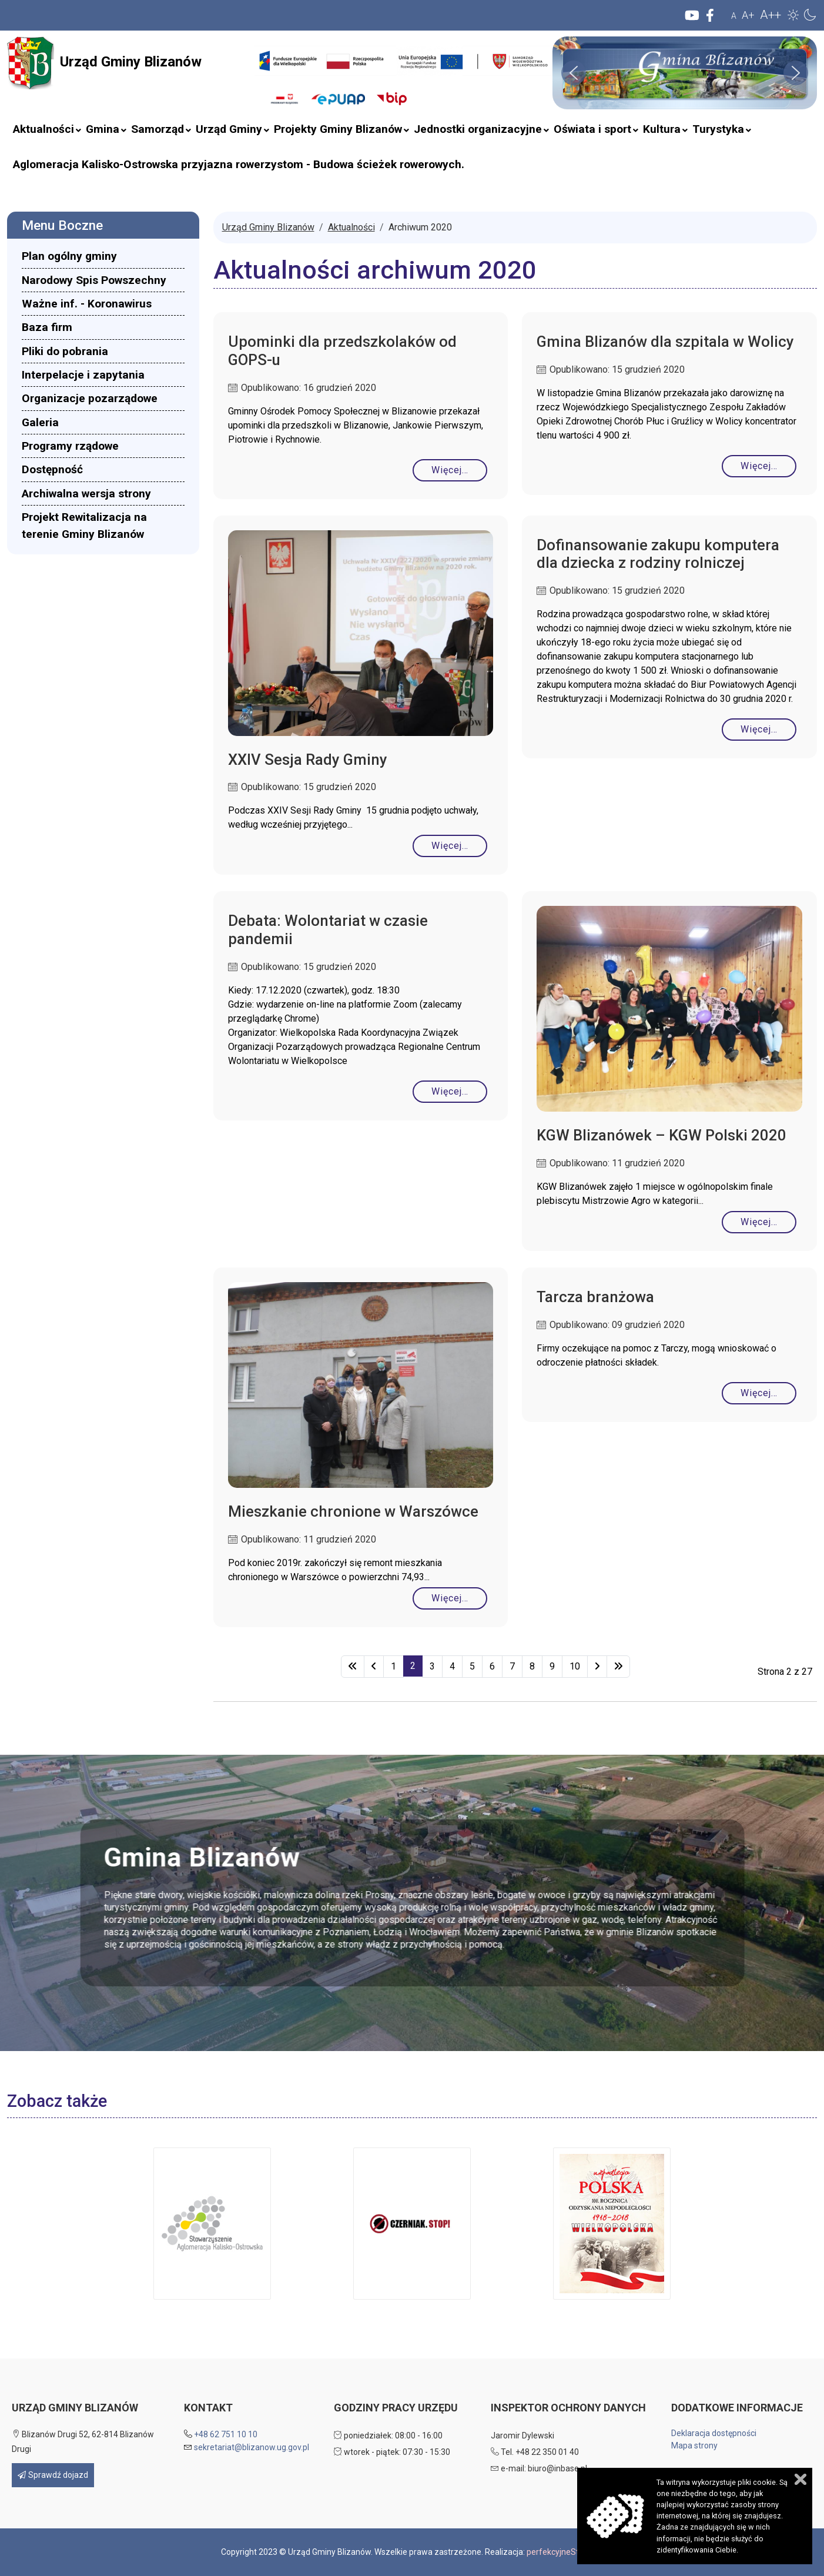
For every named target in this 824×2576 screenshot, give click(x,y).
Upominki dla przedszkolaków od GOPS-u (342, 351)
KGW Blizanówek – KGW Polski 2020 (661, 1135)
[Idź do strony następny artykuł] (597, 1666)
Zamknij (800, 2479)
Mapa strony (694, 2445)
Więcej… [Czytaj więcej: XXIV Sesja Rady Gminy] (449, 845)
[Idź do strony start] (352, 1666)
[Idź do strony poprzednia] (374, 1666)
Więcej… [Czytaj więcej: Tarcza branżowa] (759, 1393)
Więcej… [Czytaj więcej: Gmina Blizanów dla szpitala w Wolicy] (759, 465)
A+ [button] (748, 15)
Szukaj (247, 83)
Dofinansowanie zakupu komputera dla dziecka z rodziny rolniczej (658, 554)
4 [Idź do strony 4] (452, 1666)
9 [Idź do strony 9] (552, 1666)
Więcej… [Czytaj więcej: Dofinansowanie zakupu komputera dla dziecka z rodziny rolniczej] (759, 729)
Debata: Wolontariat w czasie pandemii (328, 930)
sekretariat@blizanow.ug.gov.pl (251, 2447)
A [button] (733, 16)
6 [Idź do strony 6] (492, 1666)
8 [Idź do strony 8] (532, 1666)
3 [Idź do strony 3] (432, 1666)
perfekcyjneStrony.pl (565, 2552)
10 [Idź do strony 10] (575, 1666)
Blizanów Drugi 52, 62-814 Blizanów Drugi (83, 2442)
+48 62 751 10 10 (225, 2434)
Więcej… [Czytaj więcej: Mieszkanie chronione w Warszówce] (449, 1598)
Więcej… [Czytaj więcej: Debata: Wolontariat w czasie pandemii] (449, 1091)
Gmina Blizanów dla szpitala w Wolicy (665, 341)
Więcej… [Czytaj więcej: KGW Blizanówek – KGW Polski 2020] (759, 1221)
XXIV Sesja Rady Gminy (307, 759)
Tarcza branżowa (595, 1297)
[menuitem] (43, 129)
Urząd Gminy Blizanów (104, 62)
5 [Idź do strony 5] (472, 1666)
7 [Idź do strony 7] (512, 1666)
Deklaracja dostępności (713, 2433)
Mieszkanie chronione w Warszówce (353, 1511)
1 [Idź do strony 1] (393, 1666)
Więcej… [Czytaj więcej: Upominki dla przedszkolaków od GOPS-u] (449, 470)
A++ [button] (770, 15)
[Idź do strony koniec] (618, 1666)
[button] (793, 14)
